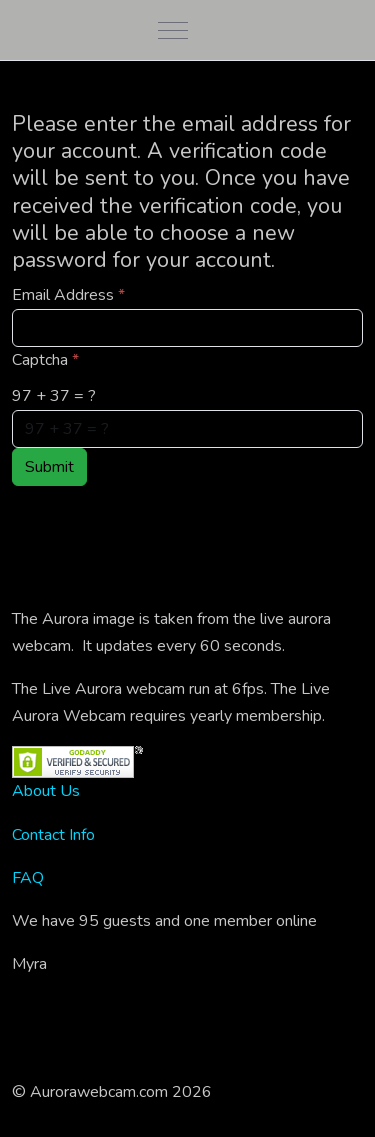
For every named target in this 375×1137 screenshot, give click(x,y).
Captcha (45, 360)
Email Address (68, 295)
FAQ (28, 878)
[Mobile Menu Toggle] (173, 30)
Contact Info (53, 835)
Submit (49, 467)
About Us (46, 791)
